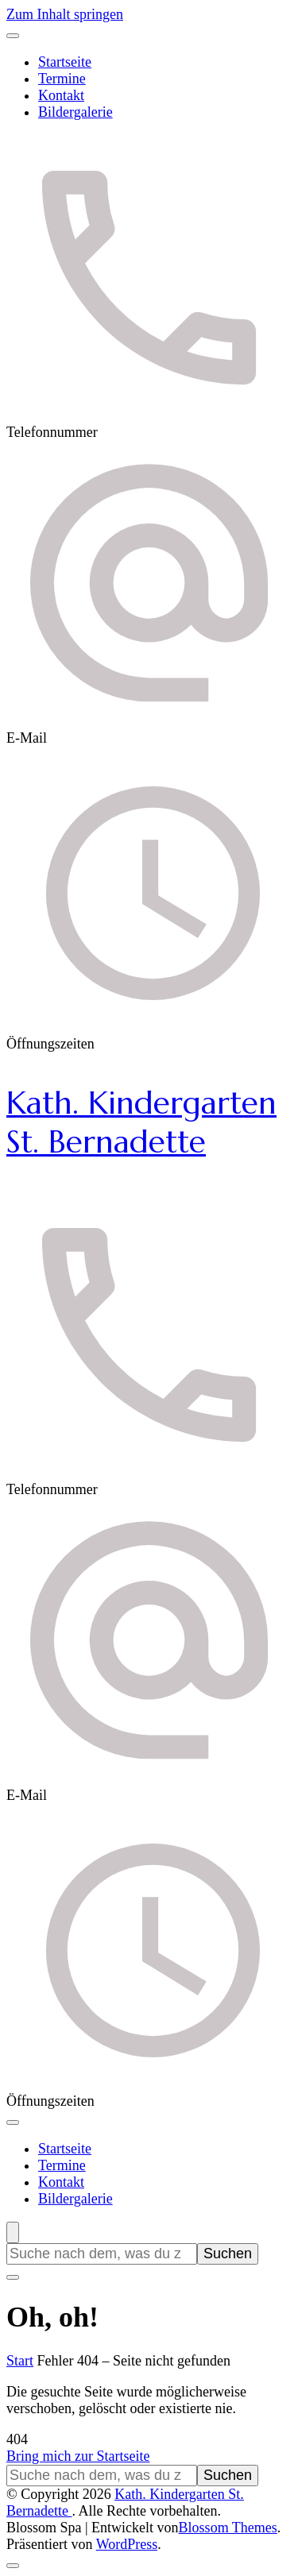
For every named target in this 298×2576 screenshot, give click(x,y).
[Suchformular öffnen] (12, 2232)
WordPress (127, 2544)
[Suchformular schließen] (12, 2277)
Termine (62, 79)
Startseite (64, 62)
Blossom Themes (228, 2527)
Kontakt (61, 95)
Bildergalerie (75, 112)
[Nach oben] (12, 2565)
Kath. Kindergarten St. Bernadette (141, 1122)
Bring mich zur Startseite (77, 2456)
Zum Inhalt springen (64, 14)
